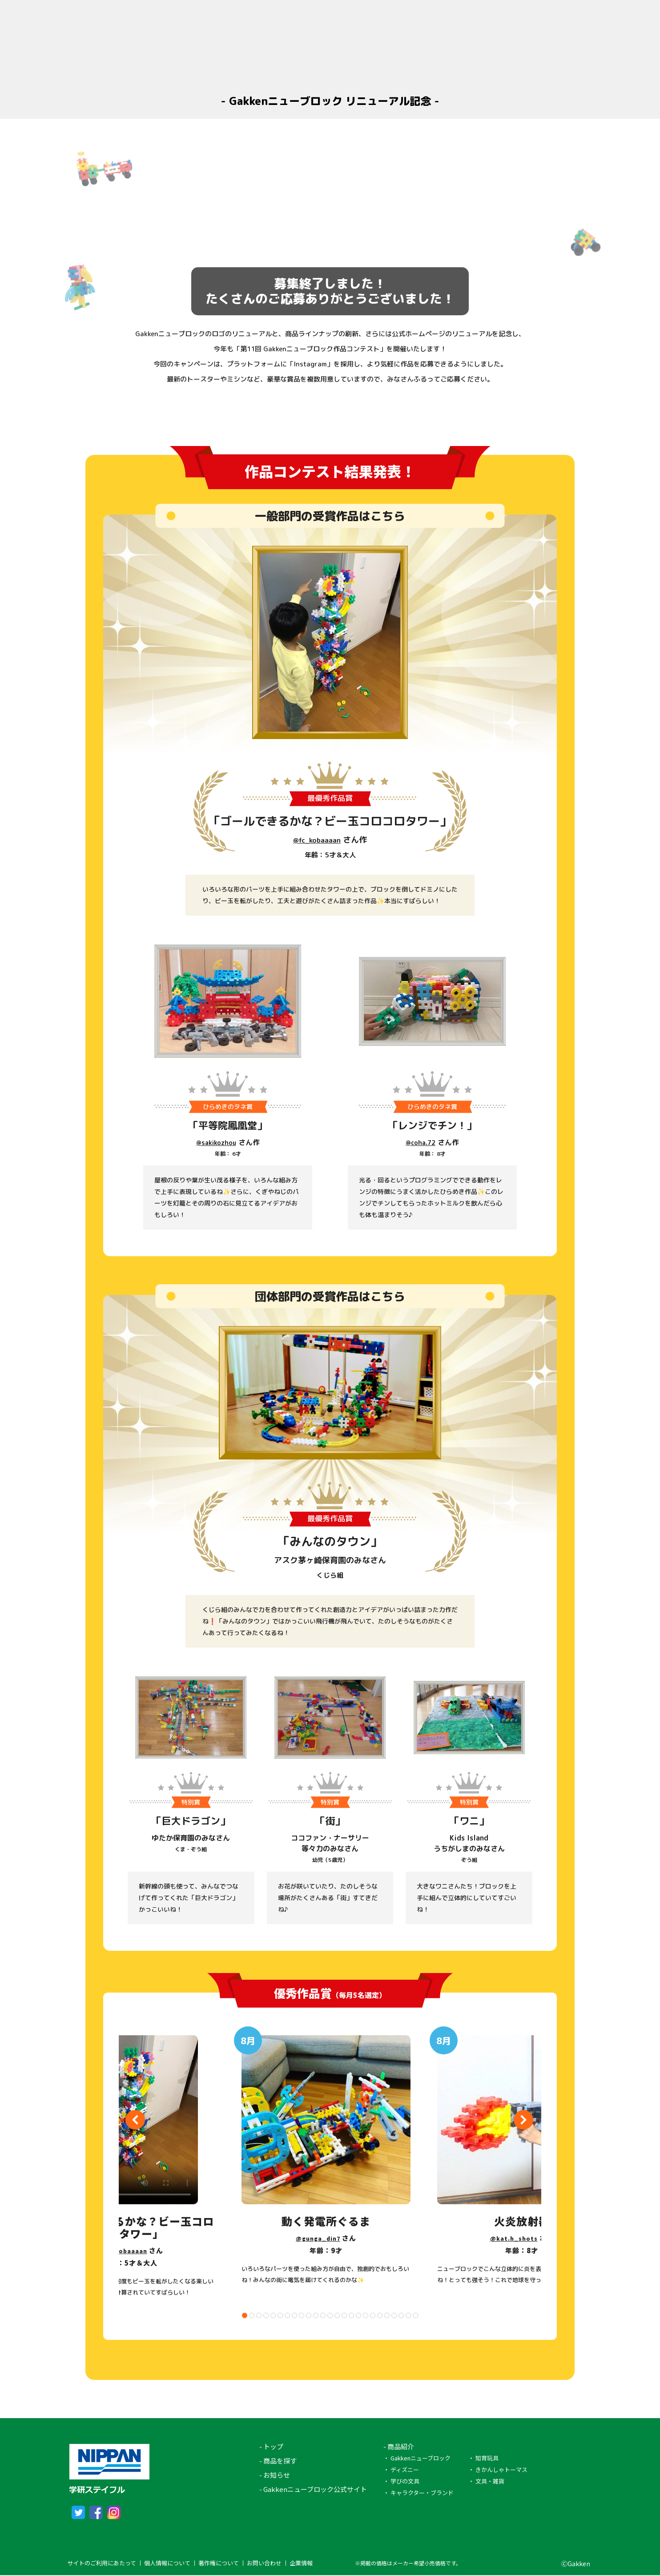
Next (523, 2121)
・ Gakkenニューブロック (417, 2458)
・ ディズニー (401, 2469)
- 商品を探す (278, 2460)
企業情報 (301, 2564)
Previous (135, 2121)
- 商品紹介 (398, 2446)
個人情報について (167, 2564)
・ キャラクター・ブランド (418, 2492)
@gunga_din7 (318, 2237)
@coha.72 (421, 1142)
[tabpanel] (327, 2159)
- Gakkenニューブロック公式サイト (313, 2489)
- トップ (271, 2446)
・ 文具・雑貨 (486, 2481)
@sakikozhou (215, 1142)
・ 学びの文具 (401, 2481)
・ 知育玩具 (483, 2458)
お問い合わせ (264, 2564)
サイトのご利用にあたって (101, 2564)
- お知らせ (274, 2475)
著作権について (218, 2564)
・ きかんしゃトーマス (497, 2469)
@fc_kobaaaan (317, 839)
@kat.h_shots (513, 2237)
